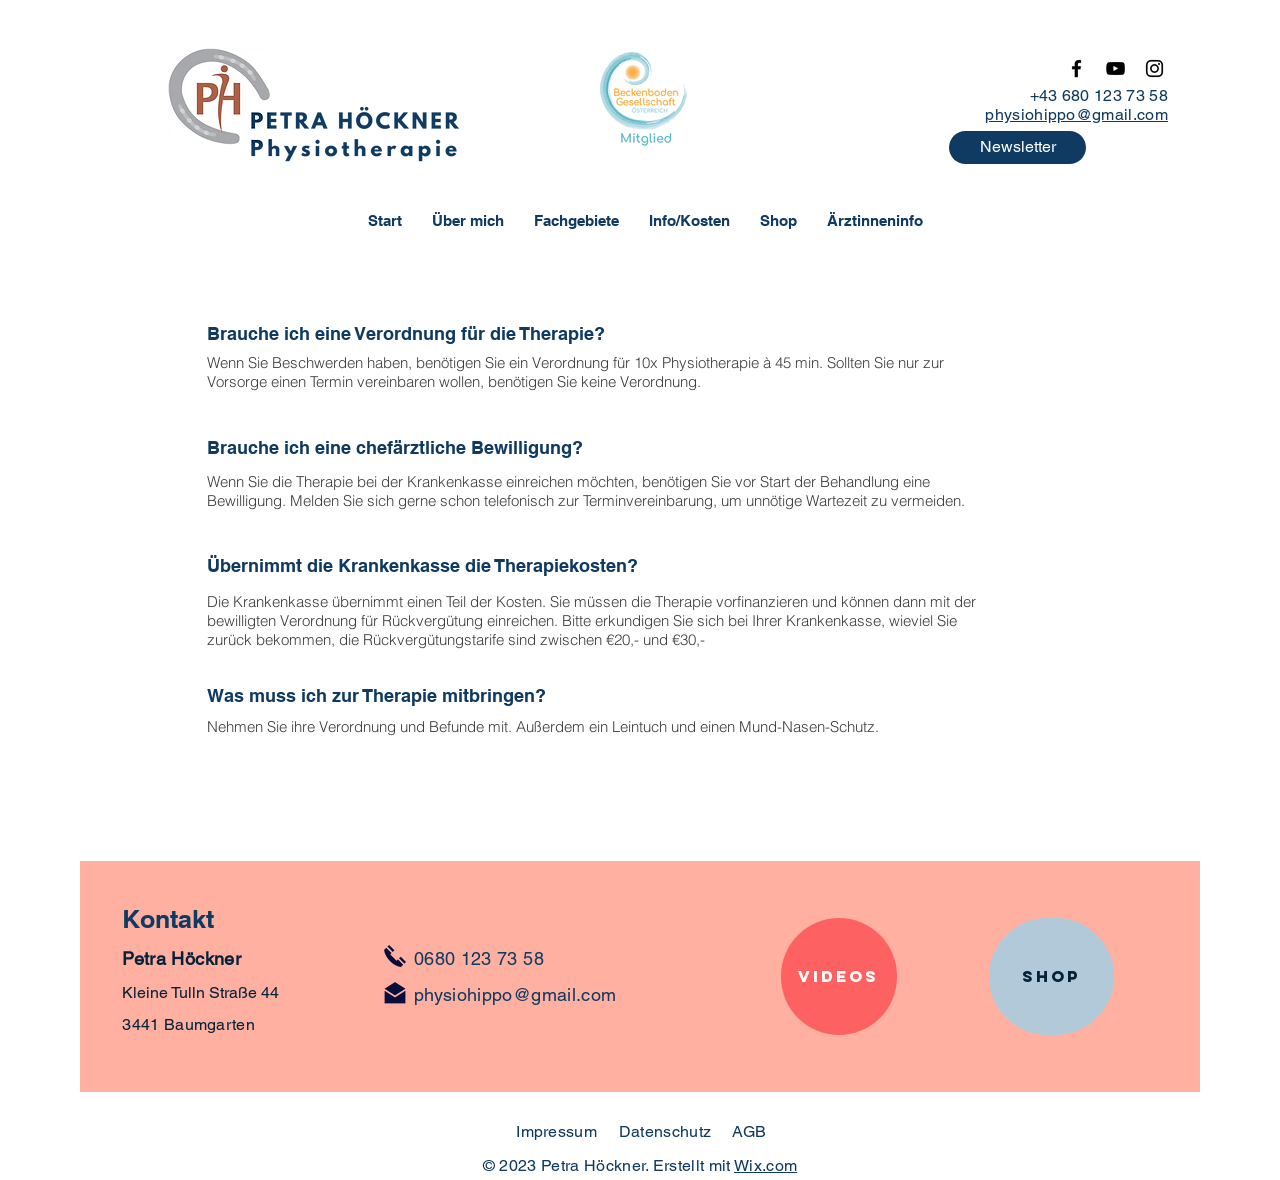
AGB (749, 1131)
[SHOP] (1051, 976)
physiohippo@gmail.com (1076, 114)
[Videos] (839, 976)
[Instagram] (1154, 68)
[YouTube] (1115, 68)
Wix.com (765, 1165)
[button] (1017, 147)
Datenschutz (667, 1131)
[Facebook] (1076, 68)
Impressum (556, 1131)
